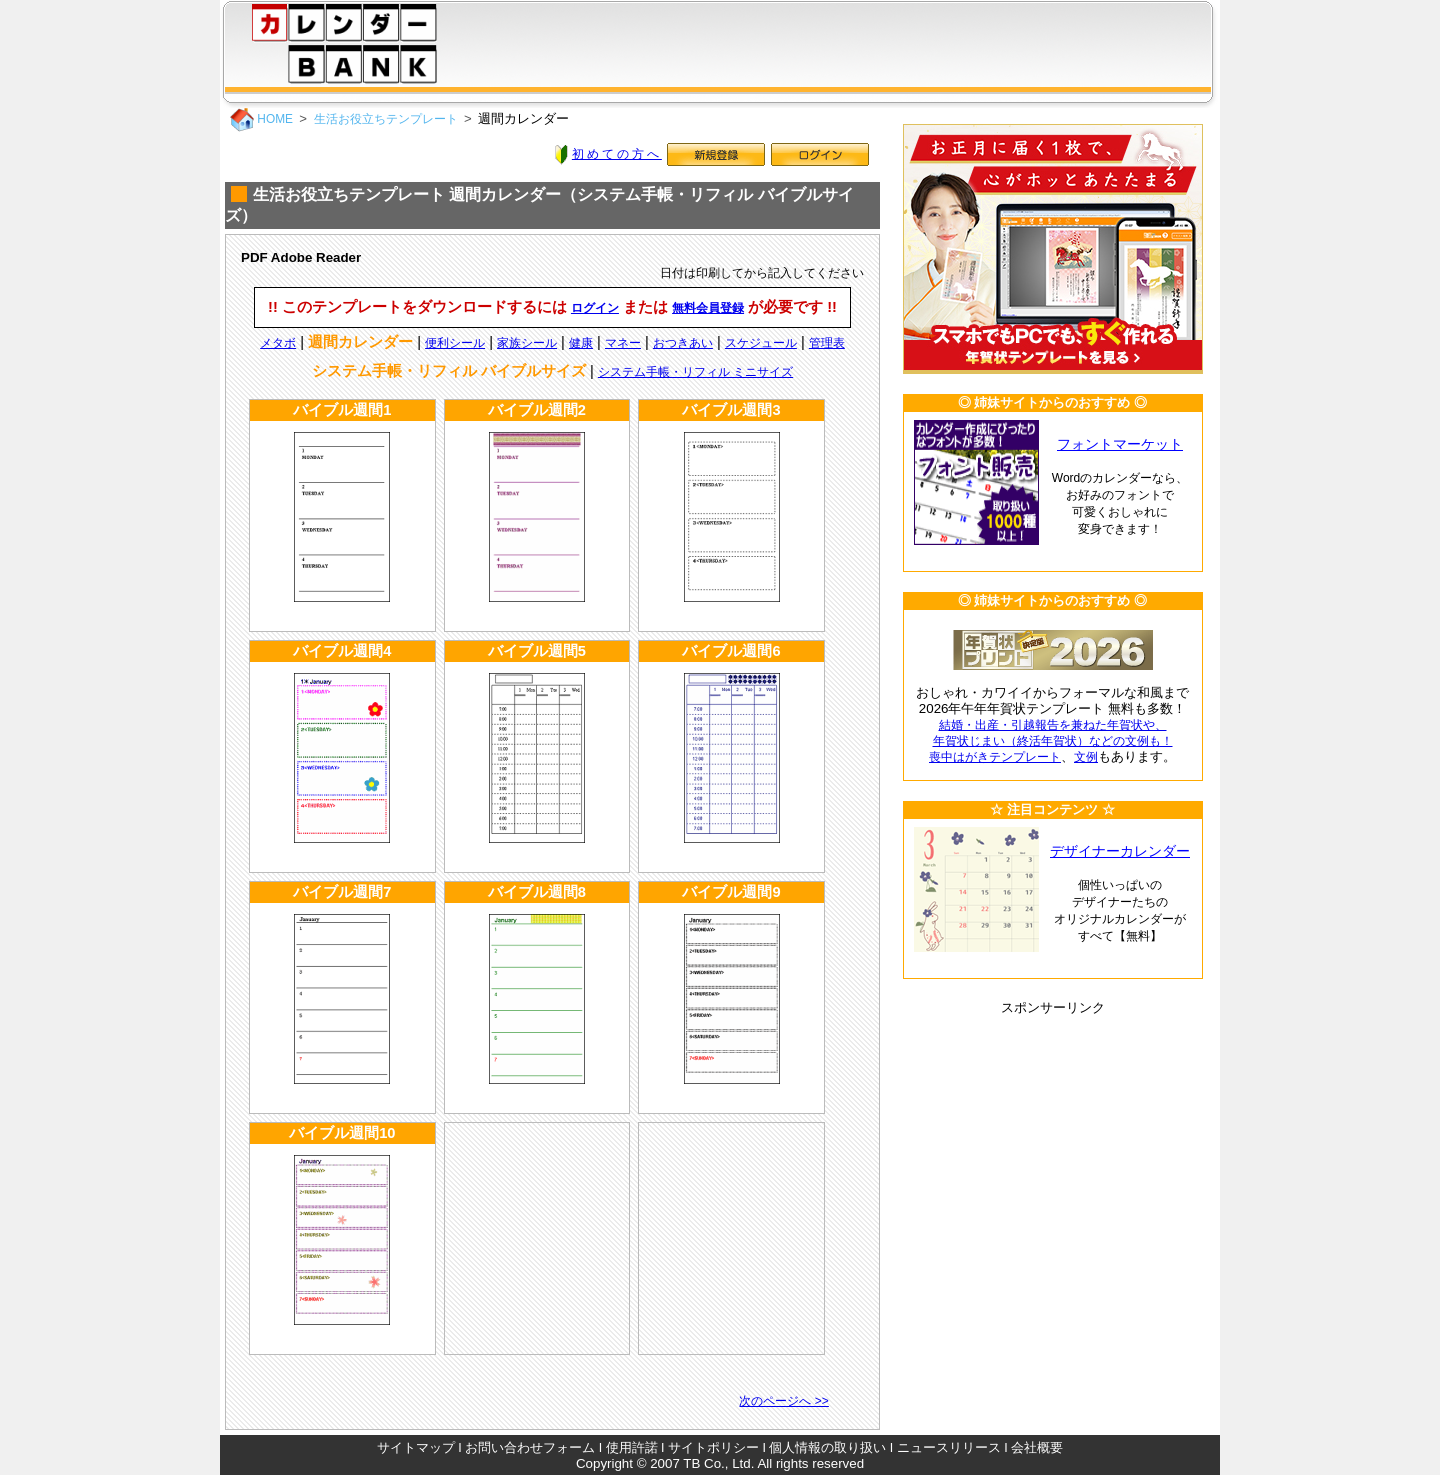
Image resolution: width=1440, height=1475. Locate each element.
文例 (1086, 757)
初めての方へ (617, 154)
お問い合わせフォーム (530, 1447)
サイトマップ (416, 1447)
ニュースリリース (949, 1447)
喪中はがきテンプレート (995, 757)
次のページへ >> (783, 1401)
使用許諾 (632, 1447)
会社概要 (1037, 1447)
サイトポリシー (713, 1447)
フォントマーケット (1120, 444)
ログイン (595, 308)
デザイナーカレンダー (1120, 851)
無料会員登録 (708, 308)
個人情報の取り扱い (827, 1447)
